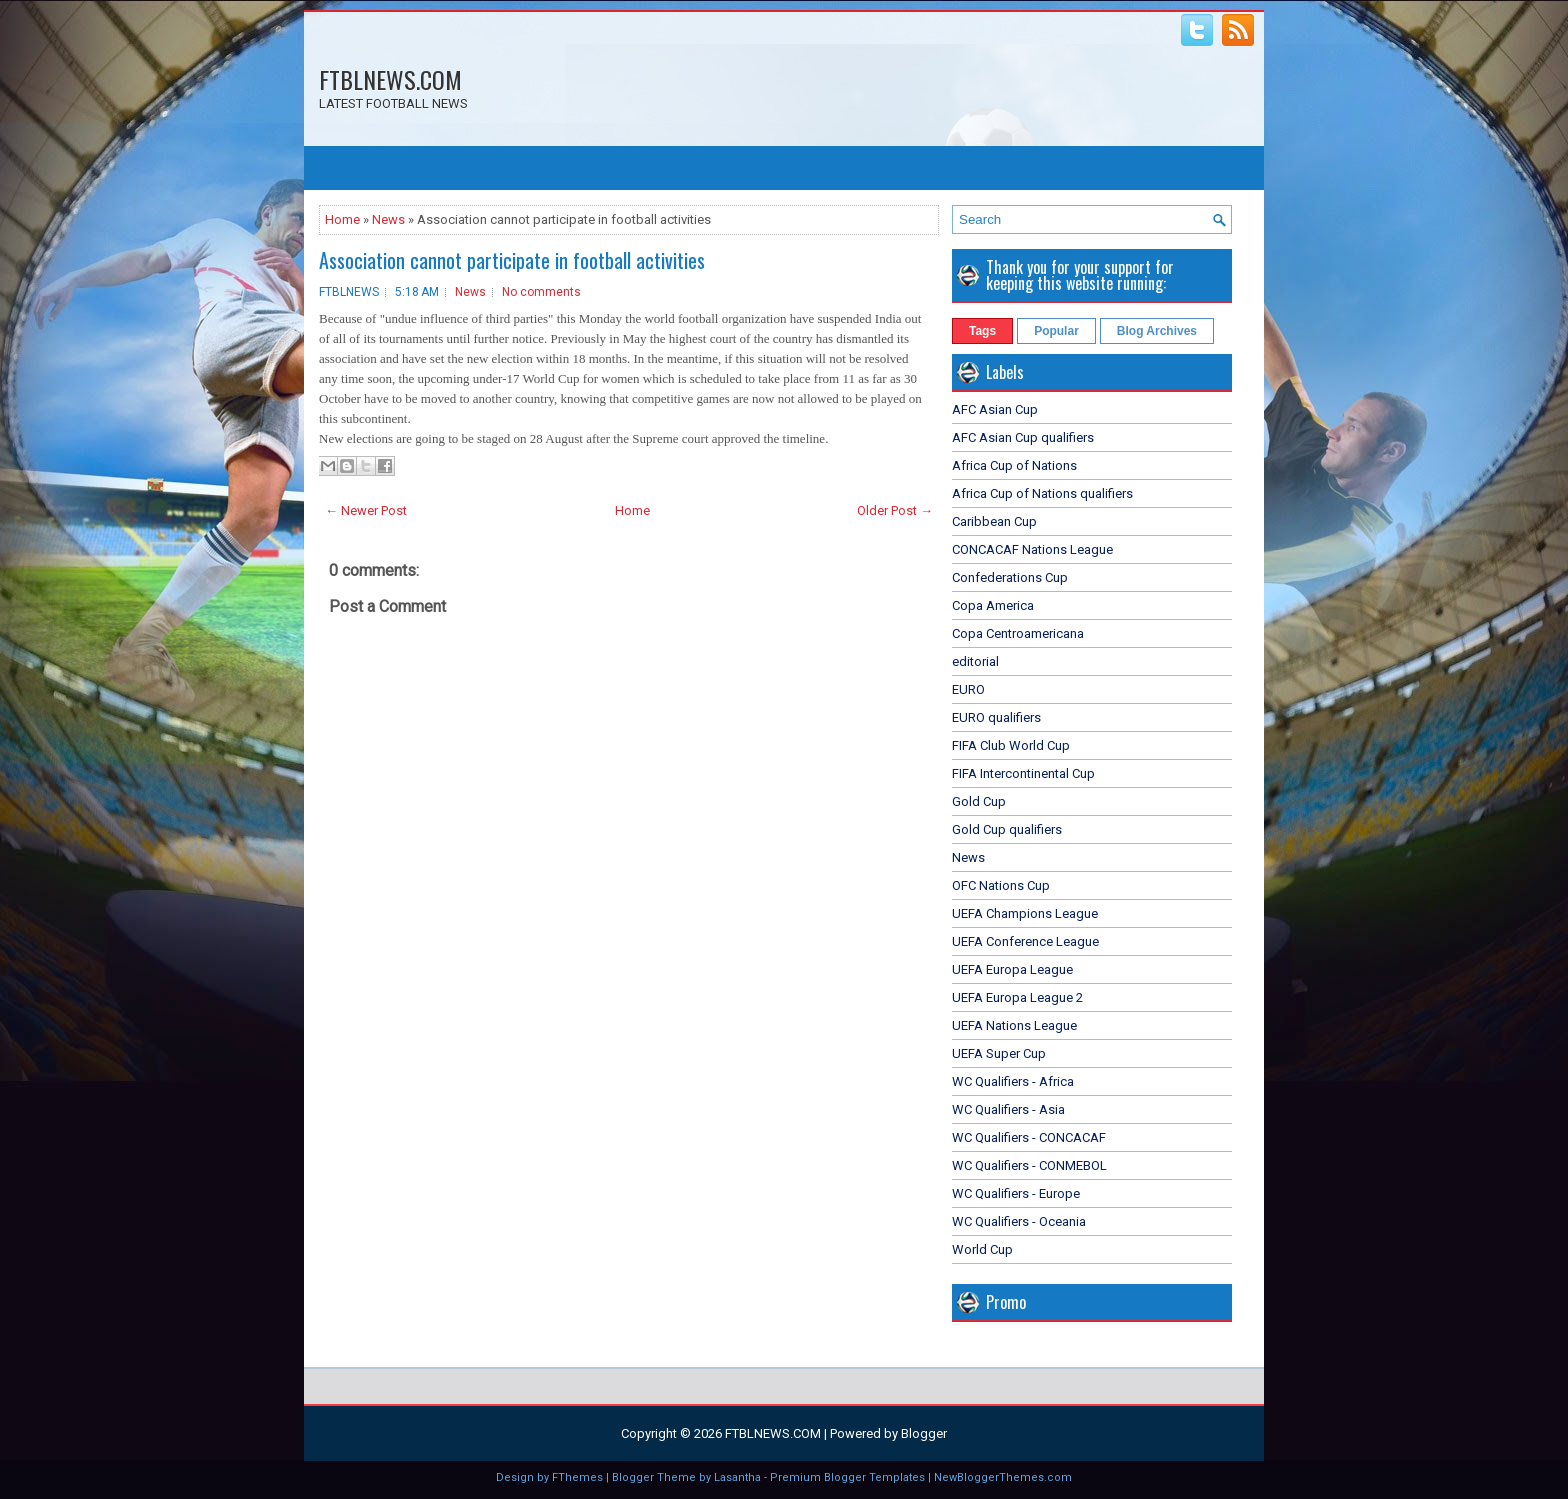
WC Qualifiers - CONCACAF (1029, 1137)
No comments (541, 292)
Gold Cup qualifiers (1007, 829)
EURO (968, 689)
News (388, 219)
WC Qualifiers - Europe (1016, 1193)
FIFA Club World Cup (1011, 745)
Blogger (924, 1433)
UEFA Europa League (1012, 969)
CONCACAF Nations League (1032, 549)
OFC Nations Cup (1001, 885)
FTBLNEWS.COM (390, 79)
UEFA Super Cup (999, 1053)
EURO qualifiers (996, 717)
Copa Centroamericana (1018, 633)
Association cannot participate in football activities (512, 260)
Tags (982, 331)
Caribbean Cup (994, 521)
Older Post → (895, 510)
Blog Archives (1157, 331)
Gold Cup (979, 801)
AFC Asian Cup (995, 409)
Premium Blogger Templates (847, 1477)
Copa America (993, 605)
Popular (1056, 331)
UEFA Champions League (1025, 913)
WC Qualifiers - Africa (1013, 1081)
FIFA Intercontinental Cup (1023, 773)
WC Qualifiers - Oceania (1019, 1221)
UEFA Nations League (1014, 1025)
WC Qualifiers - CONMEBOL (1029, 1165)
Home (342, 219)
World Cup (982, 1249)
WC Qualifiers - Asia (1008, 1109)
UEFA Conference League (1025, 941)
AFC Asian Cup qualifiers (1023, 437)
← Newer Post (366, 510)
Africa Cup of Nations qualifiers (1042, 493)
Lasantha (737, 1477)
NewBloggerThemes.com (1003, 1477)
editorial (975, 661)
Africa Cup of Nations (1014, 465)
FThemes (577, 1477)
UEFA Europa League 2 (1017, 997)
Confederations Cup (1010, 577)
